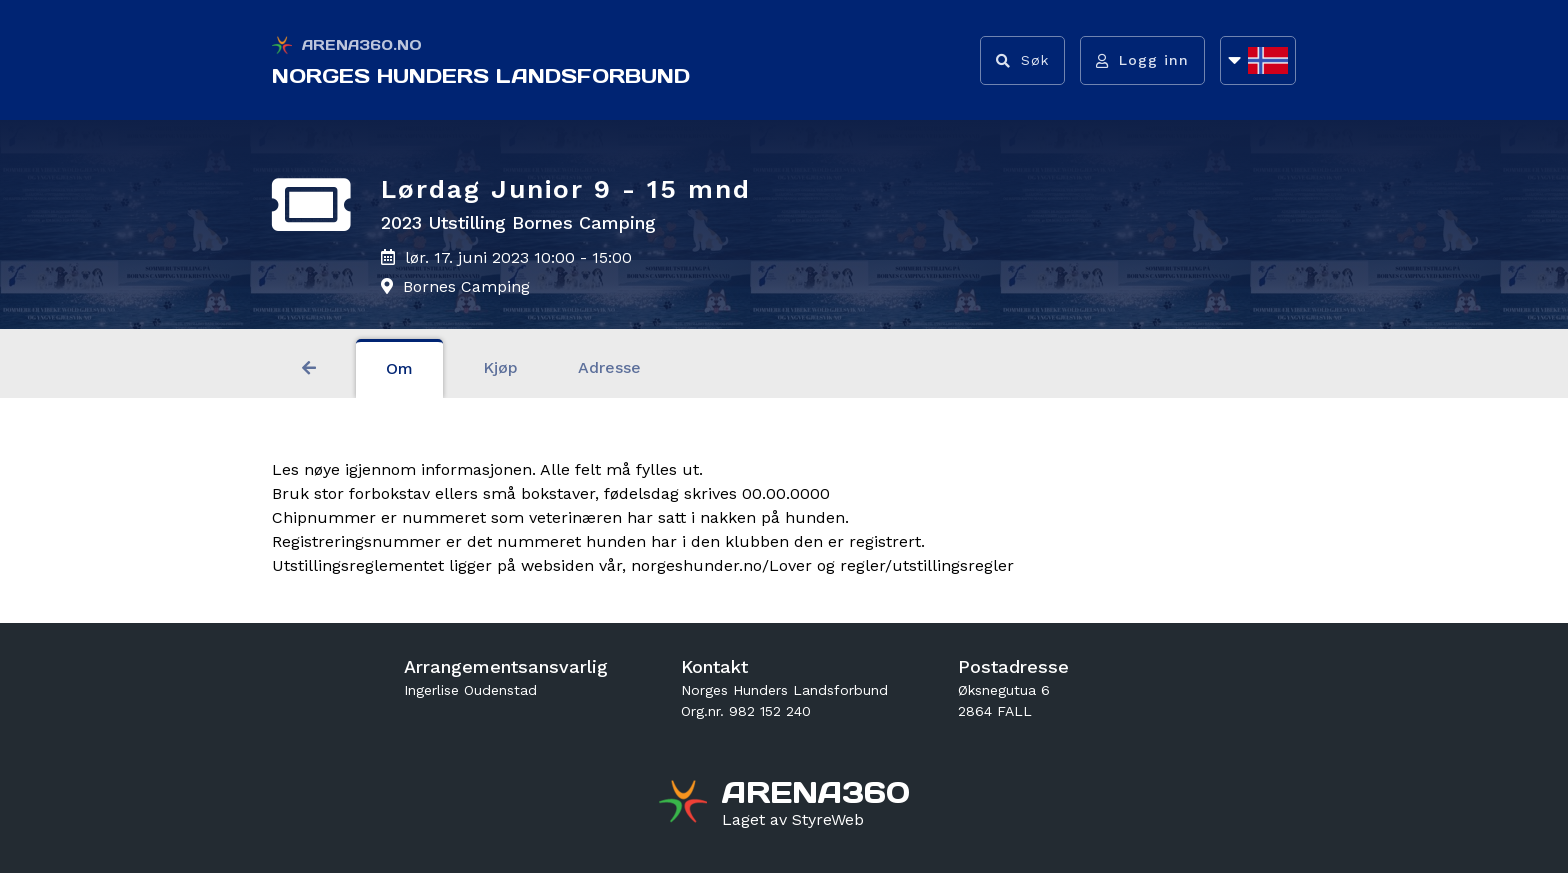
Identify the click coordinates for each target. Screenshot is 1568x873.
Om (399, 368)
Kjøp (500, 367)
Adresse (609, 367)
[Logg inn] (1142, 60)
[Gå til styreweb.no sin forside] (793, 820)
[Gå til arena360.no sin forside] (685, 804)
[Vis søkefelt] (1022, 60)
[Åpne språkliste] (1258, 60)
